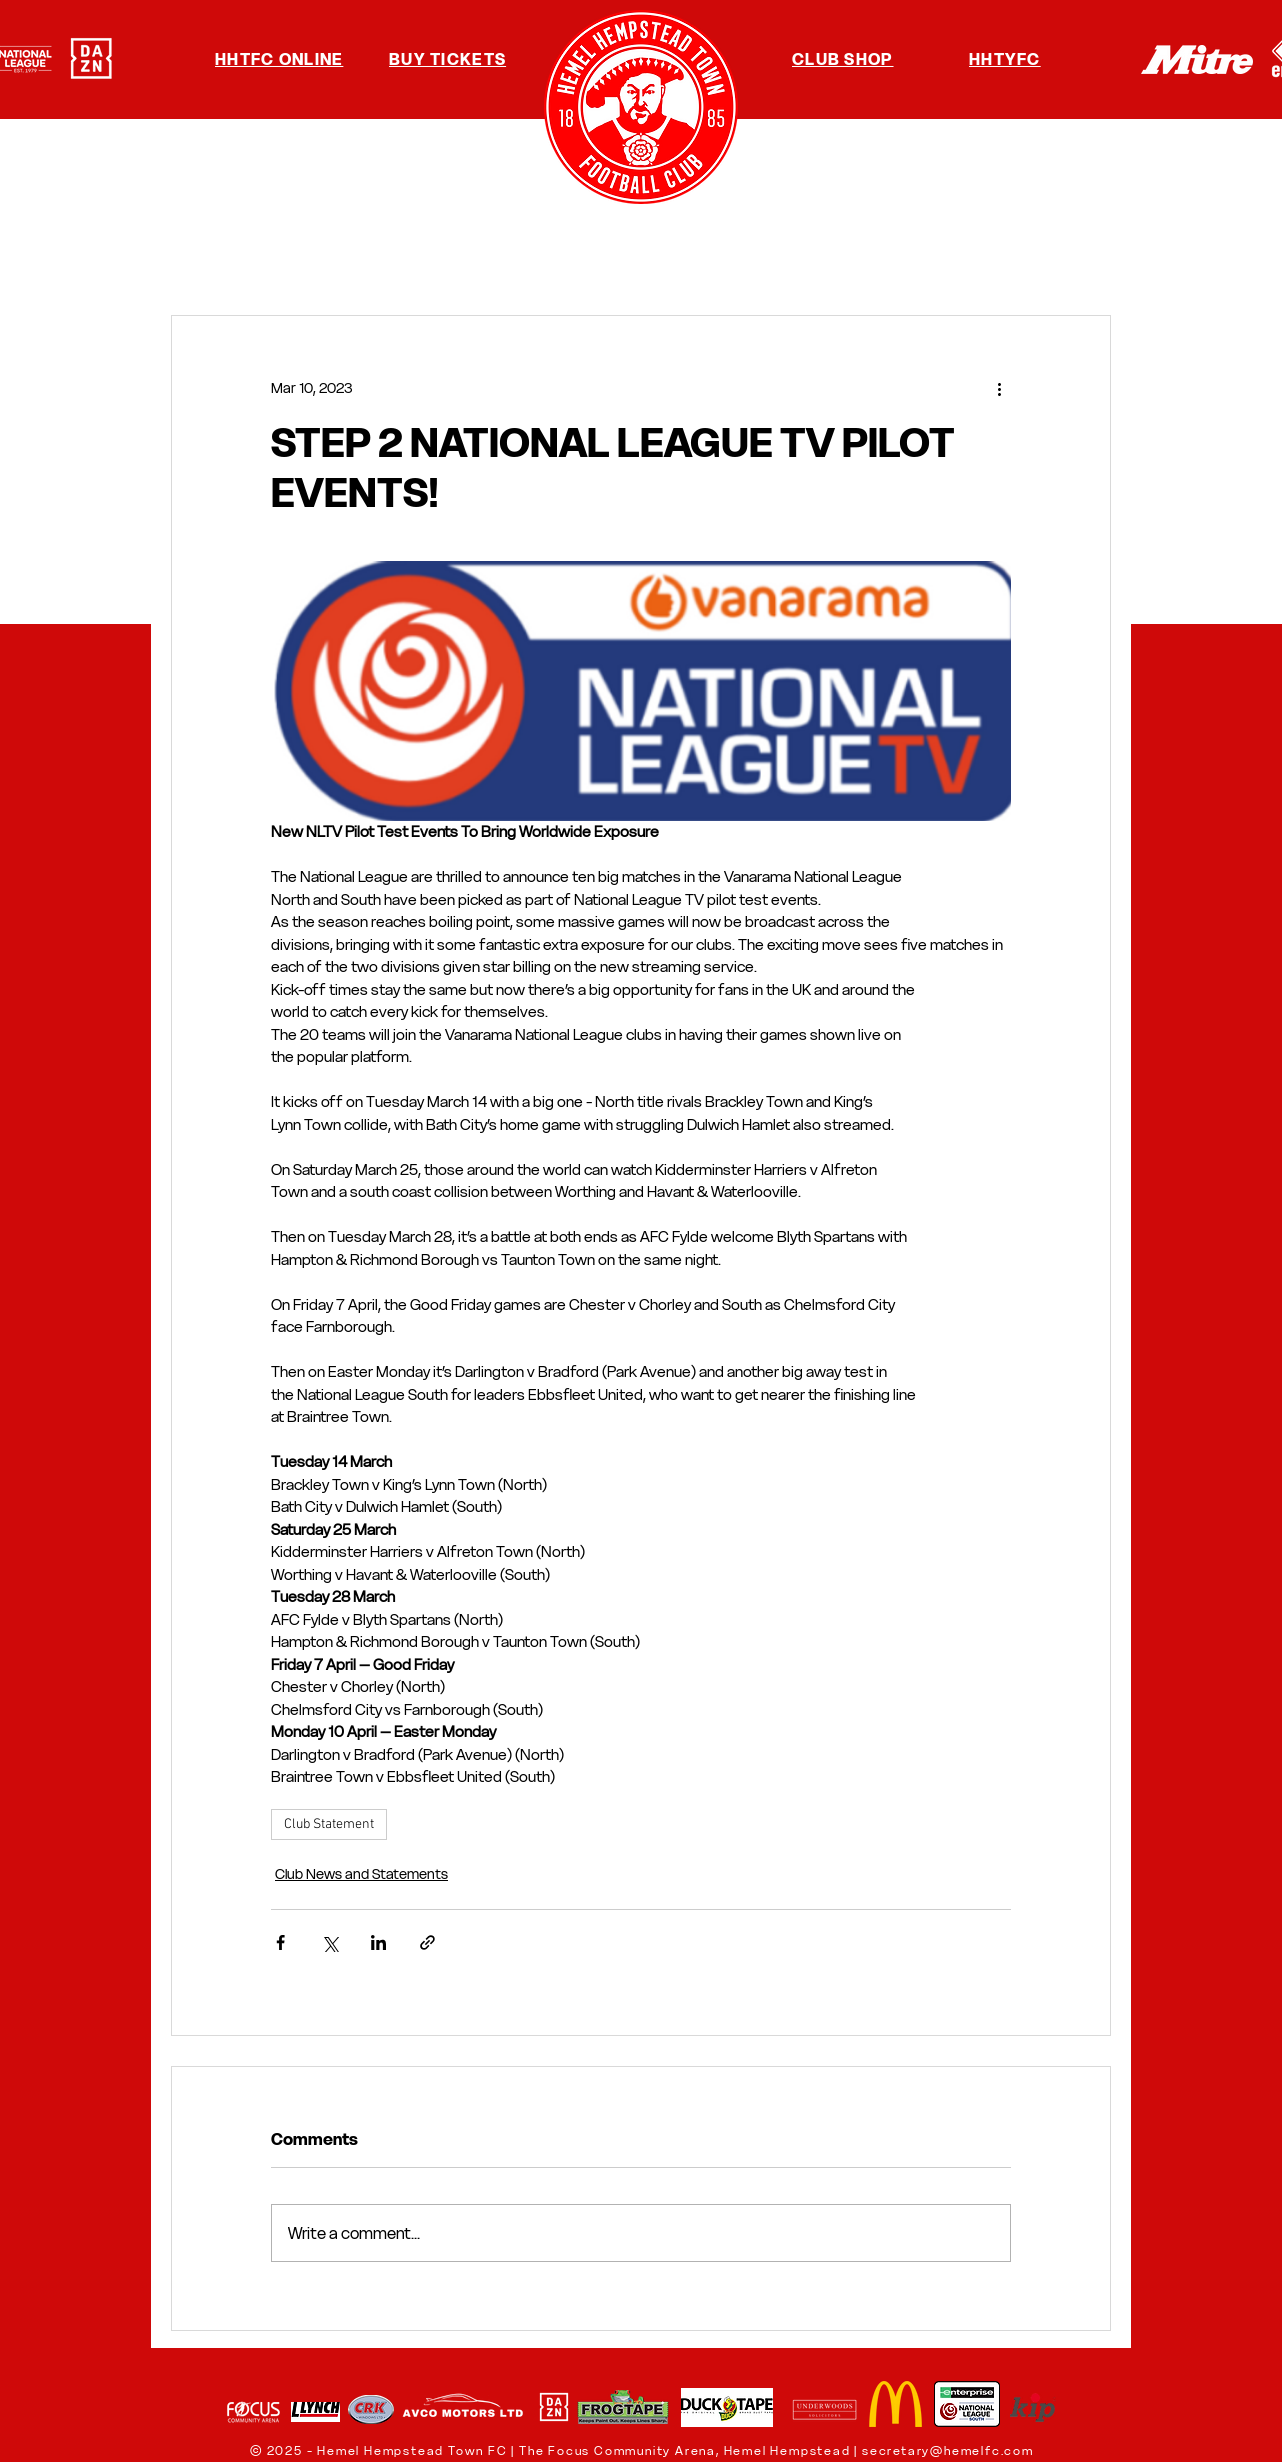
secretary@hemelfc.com (948, 2450)
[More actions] (999, 388)
